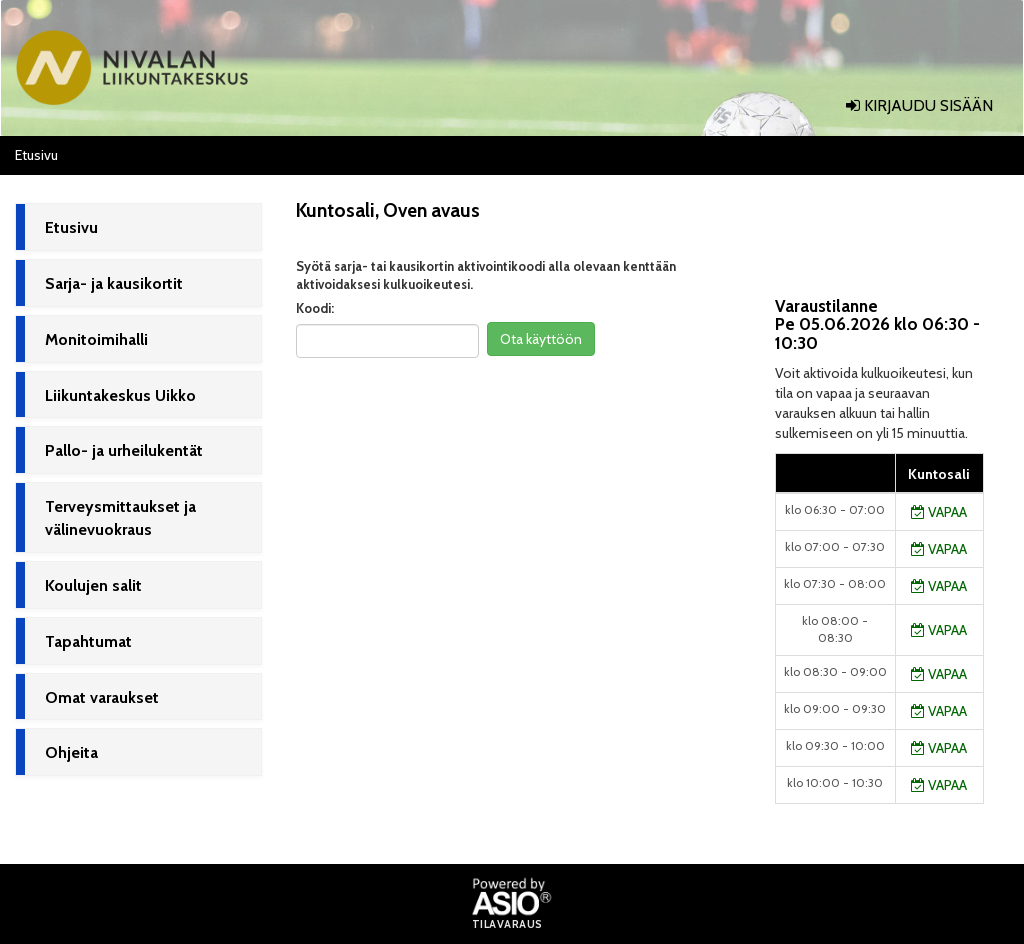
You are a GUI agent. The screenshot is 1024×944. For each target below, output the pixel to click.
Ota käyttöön (541, 339)
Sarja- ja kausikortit (114, 283)
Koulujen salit (93, 585)
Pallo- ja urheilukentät (124, 450)
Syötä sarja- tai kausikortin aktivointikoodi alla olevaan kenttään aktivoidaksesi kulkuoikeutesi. (486, 275)
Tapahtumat (88, 641)
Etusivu (71, 227)
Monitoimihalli (96, 339)
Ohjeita (71, 752)
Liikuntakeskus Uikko (120, 395)
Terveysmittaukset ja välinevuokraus (120, 518)
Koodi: (315, 308)
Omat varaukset (102, 697)
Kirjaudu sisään (919, 105)
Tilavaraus (507, 925)
